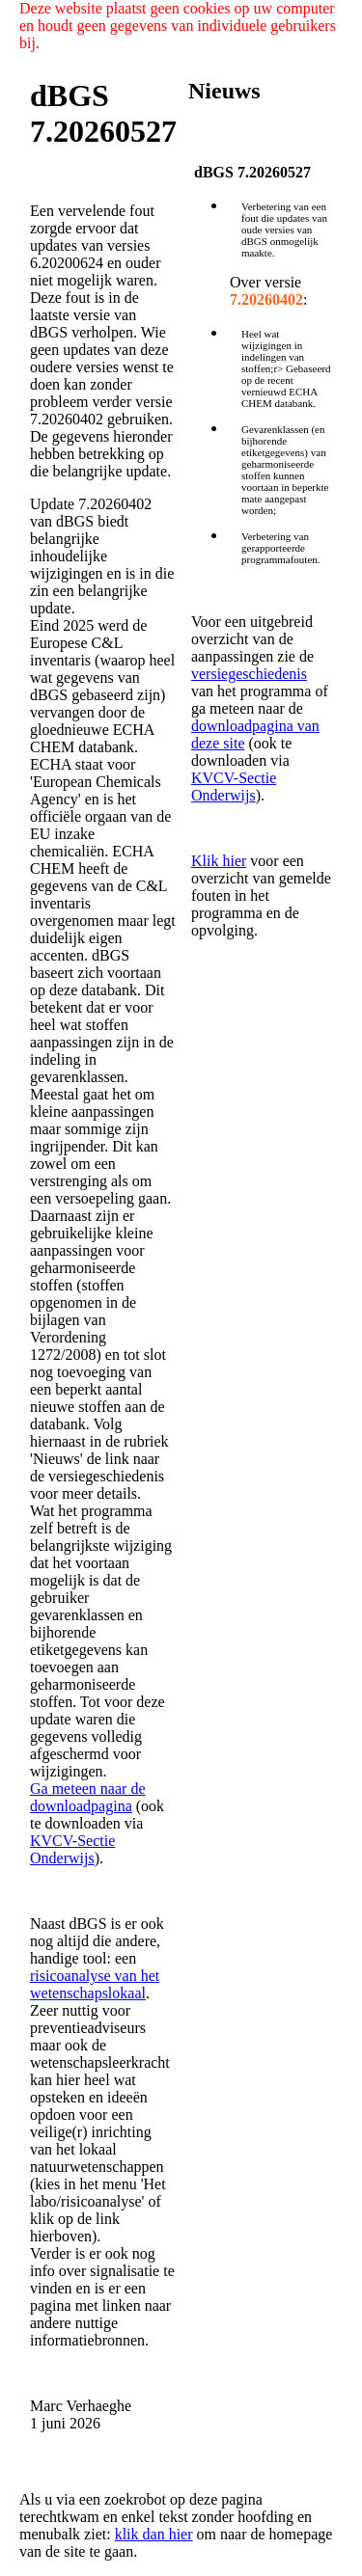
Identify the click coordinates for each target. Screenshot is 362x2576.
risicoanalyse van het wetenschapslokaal (94, 1984)
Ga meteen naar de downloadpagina (87, 1797)
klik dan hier (154, 2534)
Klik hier (218, 861)
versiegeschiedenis (249, 673)
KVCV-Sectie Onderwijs (72, 1849)
